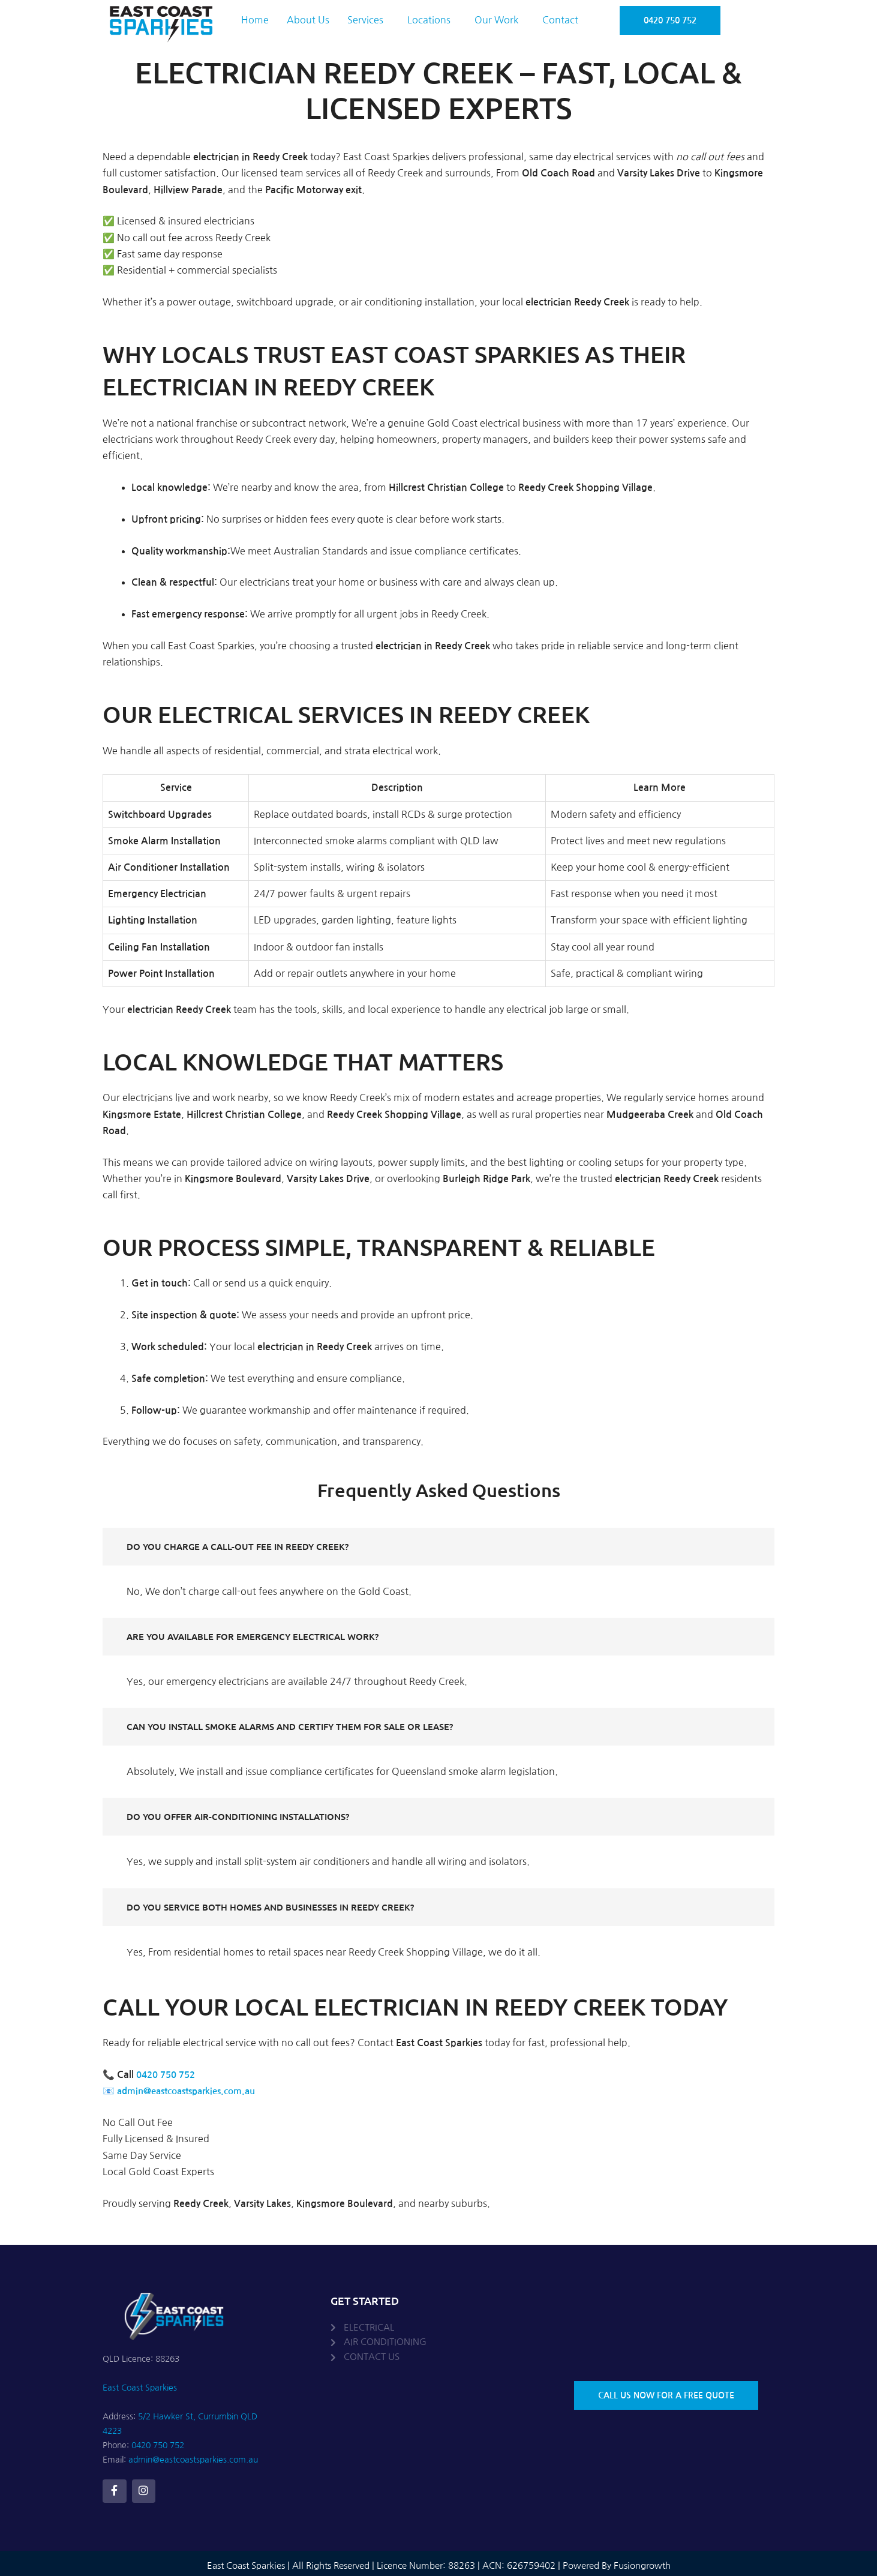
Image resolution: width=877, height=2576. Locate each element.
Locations (428, 20)
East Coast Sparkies (140, 2387)
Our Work (496, 20)
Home (255, 20)
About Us (308, 20)
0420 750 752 (168, 2074)
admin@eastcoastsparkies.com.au (193, 2090)
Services (365, 20)
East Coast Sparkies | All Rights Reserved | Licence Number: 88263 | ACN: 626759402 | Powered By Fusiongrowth (439, 2561)
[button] (368, 20)
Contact (560, 20)
